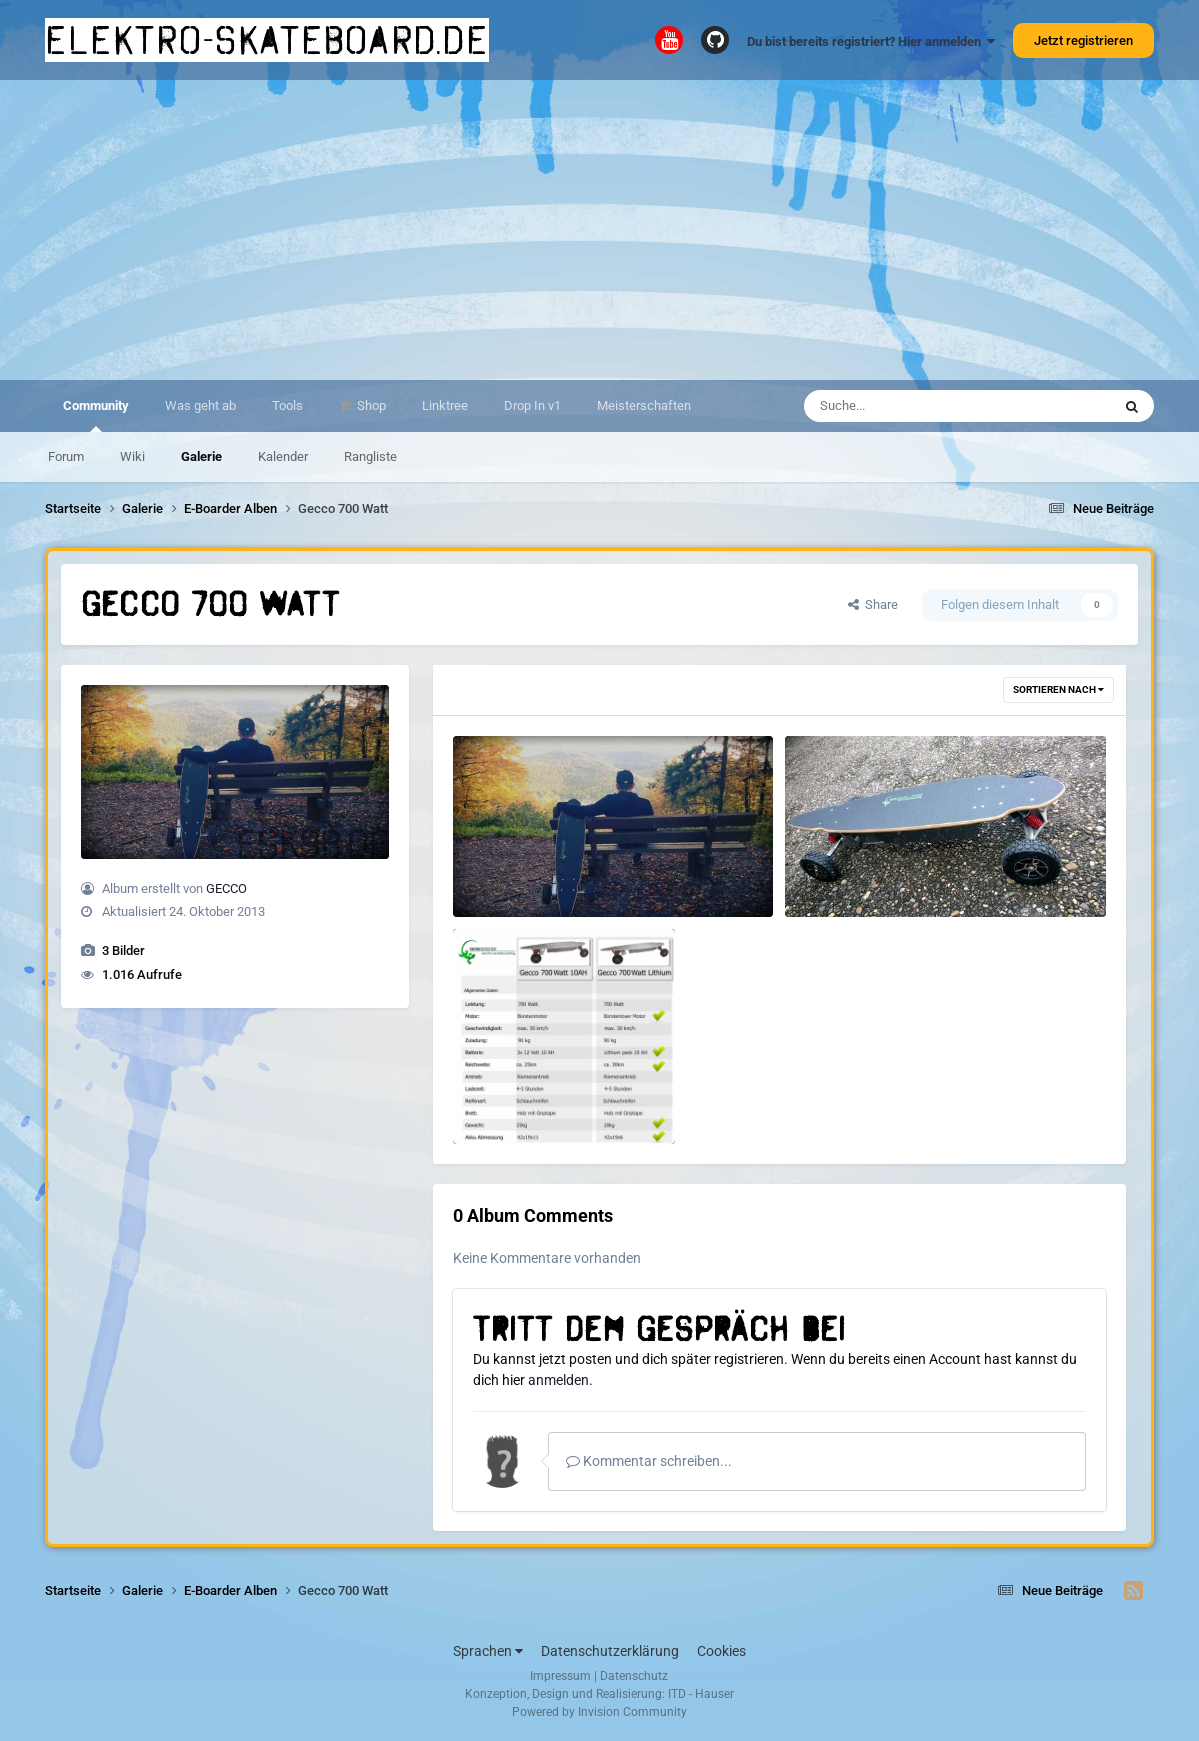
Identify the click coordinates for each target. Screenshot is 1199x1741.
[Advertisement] (599, 230)
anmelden (558, 1380)
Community (96, 415)
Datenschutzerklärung (610, 1651)
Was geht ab (200, 405)
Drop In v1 (532, 405)
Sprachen (488, 1651)
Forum (66, 456)
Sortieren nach (1058, 689)
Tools (287, 405)
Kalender (283, 456)
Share (873, 604)
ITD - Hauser (701, 1694)
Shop (370, 405)
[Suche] (918, 406)
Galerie (201, 456)
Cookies (721, 1651)
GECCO (226, 888)
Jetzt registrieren (1083, 40)
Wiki (132, 456)
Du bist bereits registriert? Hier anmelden (871, 41)
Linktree (445, 405)
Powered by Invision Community (599, 1712)
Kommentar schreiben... (649, 1461)
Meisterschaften (644, 405)
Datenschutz (634, 1676)
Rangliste (370, 456)
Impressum (560, 1676)
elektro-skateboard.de (267, 40)
